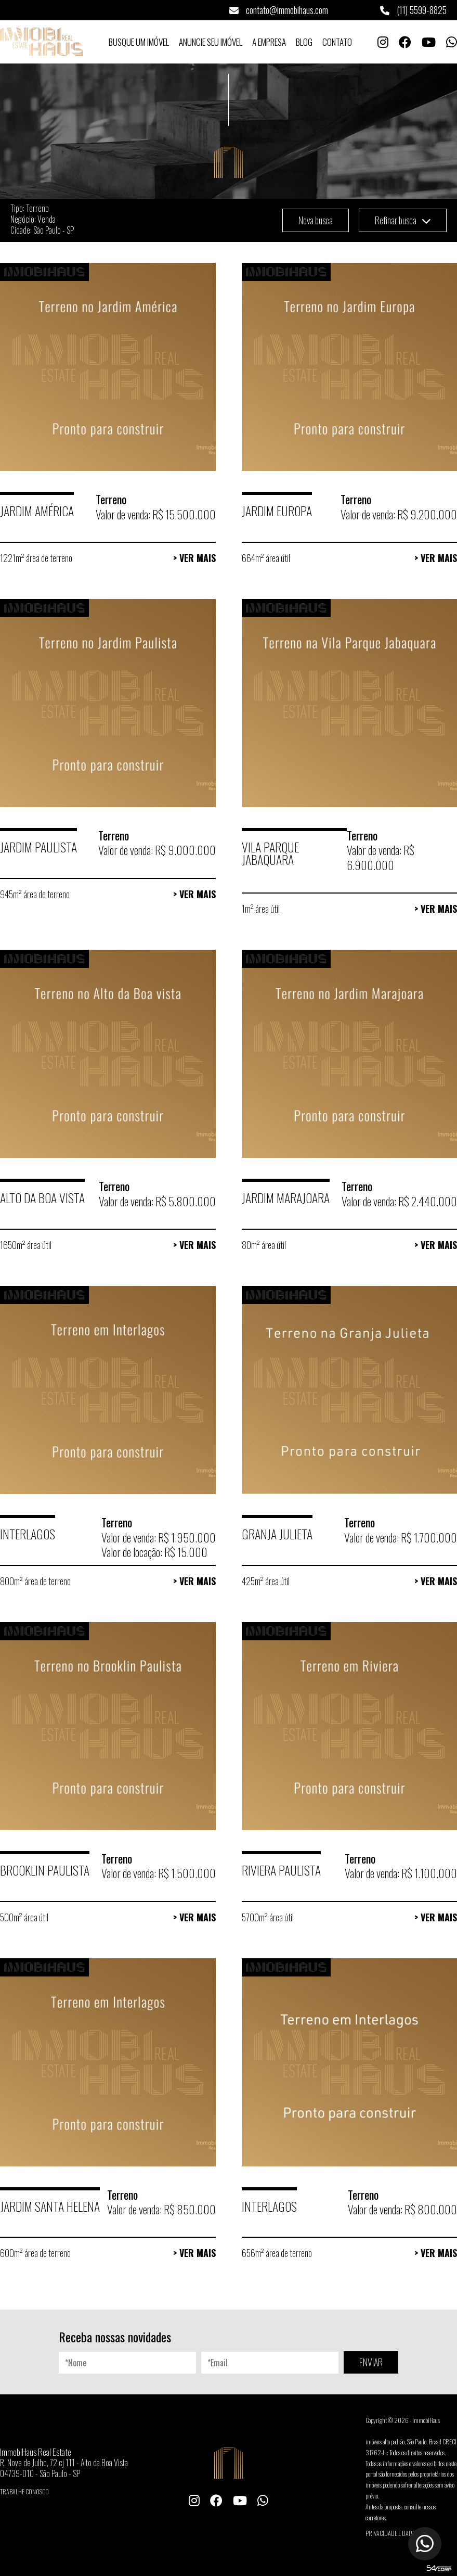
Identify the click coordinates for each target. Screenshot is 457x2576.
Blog (304, 41)
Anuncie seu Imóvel (210, 41)
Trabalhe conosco (24, 2491)
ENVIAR (371, 2362)
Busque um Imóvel (139, 41)
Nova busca (315, 220)
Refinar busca (402, 220)
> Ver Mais (194, 558)
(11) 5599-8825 (413, 10)
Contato (337, 41)
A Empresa (269, 41)
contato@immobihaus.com (278, 10)
